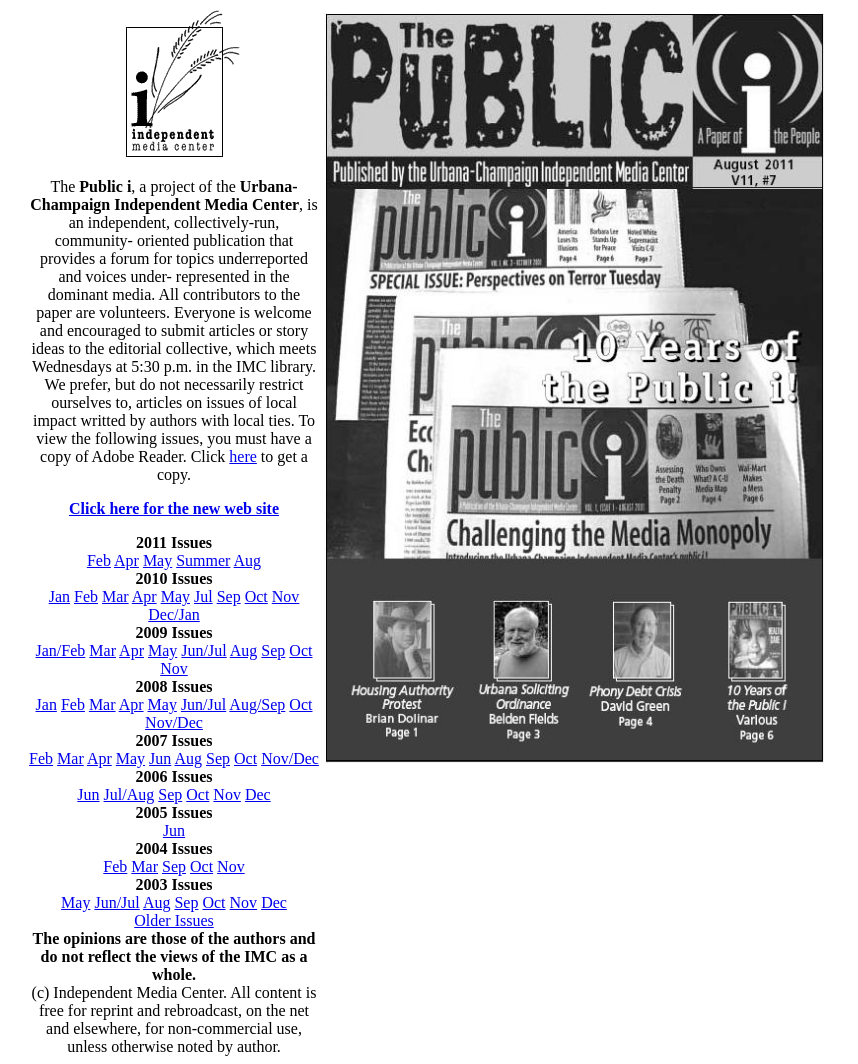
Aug (248, 560)
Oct (256, 596)
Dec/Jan (174, 614)
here (243, 456)
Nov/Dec (174, 722)
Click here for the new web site (174, 508)
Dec (258, 794)
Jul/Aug (129, 794)
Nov (286, 596)
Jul (203, 596)
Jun (160, 758)
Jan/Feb (61, 650)
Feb (99, 560)
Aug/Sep (257, 704)
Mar (115, 596)
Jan (59, 596)
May (157, 560)
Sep (229, 596)
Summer (203, 560)
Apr (126, 560)
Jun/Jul (203, 650)
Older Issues (174, 920)
